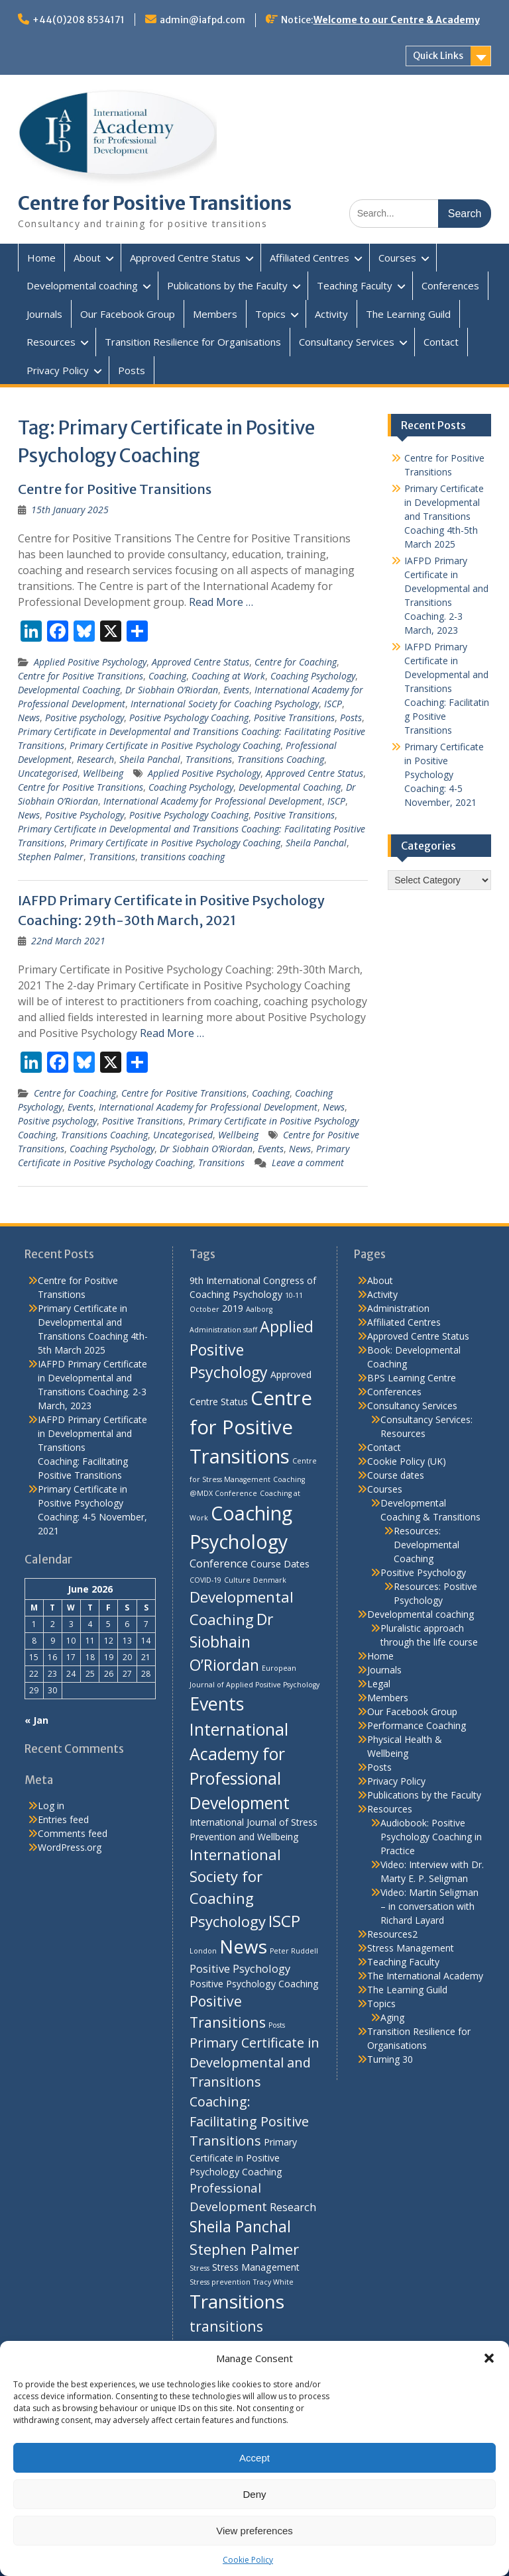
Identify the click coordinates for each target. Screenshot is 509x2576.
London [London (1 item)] (203, 1951)
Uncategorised (48, 773)
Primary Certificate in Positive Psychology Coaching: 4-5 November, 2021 (444, 774)
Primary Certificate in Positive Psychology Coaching (175, 745)
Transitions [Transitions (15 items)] (237, 2301)
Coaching (167, 675)
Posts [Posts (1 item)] (276, 2025)
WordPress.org (69, 1847)
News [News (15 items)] (243, 1946)
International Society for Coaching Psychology (225, 703)
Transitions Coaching (280, 759)
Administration (398, 1308)
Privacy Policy (58, 370)
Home (41, 257)
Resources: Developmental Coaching (426, 1544)
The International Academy (425, 1975)
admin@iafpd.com (202, 20)
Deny (254, 2494)
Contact (441, 341)
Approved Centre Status (185, 257)
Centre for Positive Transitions (155, 203)
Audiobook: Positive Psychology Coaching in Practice (431, 1836)
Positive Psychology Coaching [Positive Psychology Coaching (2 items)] (254, 1983)
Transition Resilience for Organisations (193, 341)
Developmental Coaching (69, 689)
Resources (51, 341)
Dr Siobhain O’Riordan (171, 689)
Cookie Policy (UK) (406, 1461)
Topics (270, 314)
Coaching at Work (228, 675)
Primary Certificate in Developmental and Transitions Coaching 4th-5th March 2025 (444, 516)
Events (236, 689)
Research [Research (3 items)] (293, 2206)
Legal (378, 1683)
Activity (331, 314)
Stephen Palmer (51, 856)
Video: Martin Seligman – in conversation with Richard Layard (429, 1906)
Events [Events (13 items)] (217, 1703)
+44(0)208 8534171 (78, 20)
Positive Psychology (84, 815)
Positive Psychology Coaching (189, 717)
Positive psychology (84, 717)
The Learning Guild (408, 314)
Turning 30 (390, 2059)
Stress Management (410, 1948)
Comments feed (72, 1833)
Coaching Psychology (312, 675)
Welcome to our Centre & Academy (396, 20)
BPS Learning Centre (411, 1377)
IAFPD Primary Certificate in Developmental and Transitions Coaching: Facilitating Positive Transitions (446, 688)
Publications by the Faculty (227, 285)
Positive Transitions (294, 717)
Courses (397, 257)
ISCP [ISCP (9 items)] (284, 1921)
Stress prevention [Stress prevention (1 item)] (220, 2282)
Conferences (450, 285)
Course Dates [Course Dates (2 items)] (280, 1564)
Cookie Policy (248, 2559)
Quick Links (438, 56)
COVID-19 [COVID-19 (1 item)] (205, 1580)
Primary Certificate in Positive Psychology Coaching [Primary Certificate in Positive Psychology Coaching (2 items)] (243, 2157)
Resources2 (392, 1934)
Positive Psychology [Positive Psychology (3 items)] (240, 1968)
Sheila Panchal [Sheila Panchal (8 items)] (240, 2226)
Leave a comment (308, 1162)
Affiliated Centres (309, 257)
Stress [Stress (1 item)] (199, 2268)
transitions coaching (183, 856)
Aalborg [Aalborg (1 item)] (259, 1309)
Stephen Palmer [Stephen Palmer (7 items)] (244, 2249)
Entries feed (63, 1819)
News (29, 717)
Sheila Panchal (149, 759)
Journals (44, 314)
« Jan (36, 1720)
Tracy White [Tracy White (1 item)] (273, 2282)
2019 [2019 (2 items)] (232, 1308)
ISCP (333, 703)
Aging (392, 2017)
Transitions (209, 759)
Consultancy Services (346, 341)
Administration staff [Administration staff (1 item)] (223, 1329)
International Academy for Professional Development (212, 801)
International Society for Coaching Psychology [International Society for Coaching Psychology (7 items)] (235, 1887)
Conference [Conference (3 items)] (219, 1563)
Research (95, 759)
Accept (254, 2457)
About (87, 257)
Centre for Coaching (295, 662)
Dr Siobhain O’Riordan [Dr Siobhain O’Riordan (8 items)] (232, 1642)
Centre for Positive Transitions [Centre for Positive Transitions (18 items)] (251, 1427)
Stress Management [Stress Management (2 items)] (256, 2267)
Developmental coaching (82, 285)
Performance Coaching (416, 1725)
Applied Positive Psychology (90, 662)
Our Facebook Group (127, 314)
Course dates (395, 1475)
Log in (51, 1805)
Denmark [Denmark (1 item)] (269, 1580)
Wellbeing (103, 773)
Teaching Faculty (354, 285)
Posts (131, 370)
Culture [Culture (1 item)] (237, 1580)
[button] (489, 2358)
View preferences (254, 2530)
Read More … (221, 602)
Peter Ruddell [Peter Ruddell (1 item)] (294, 1951)
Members (215, 314)
